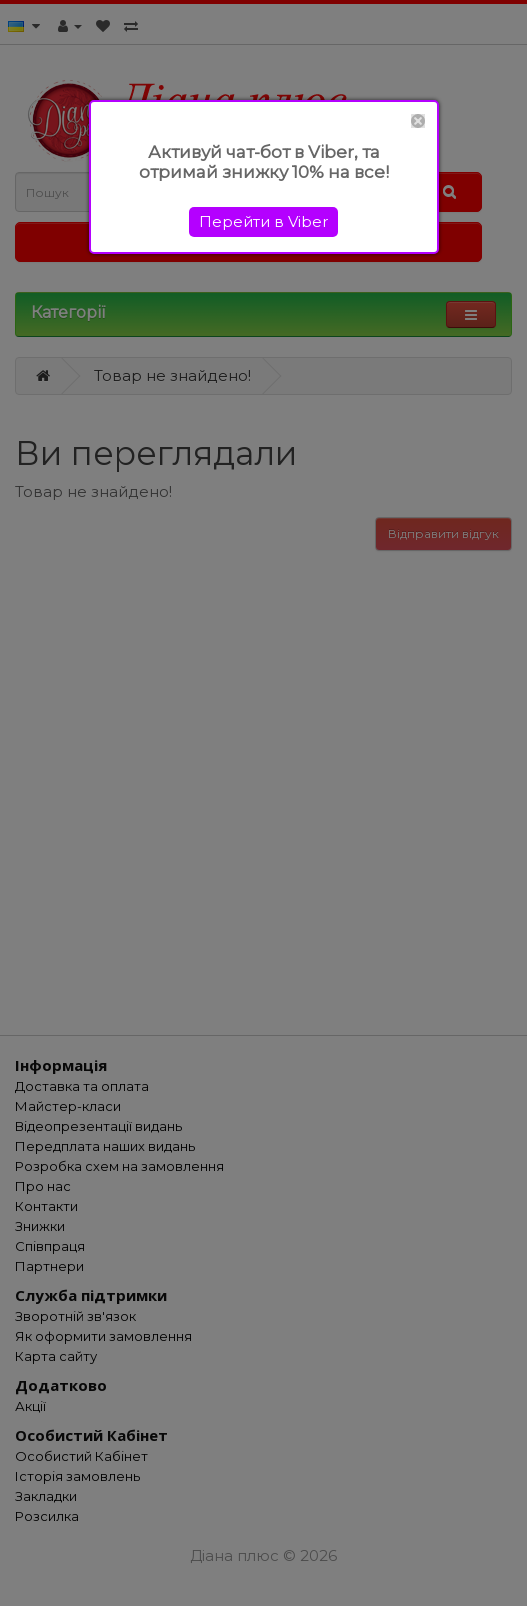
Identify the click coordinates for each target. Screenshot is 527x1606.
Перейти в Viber (263, 221)
